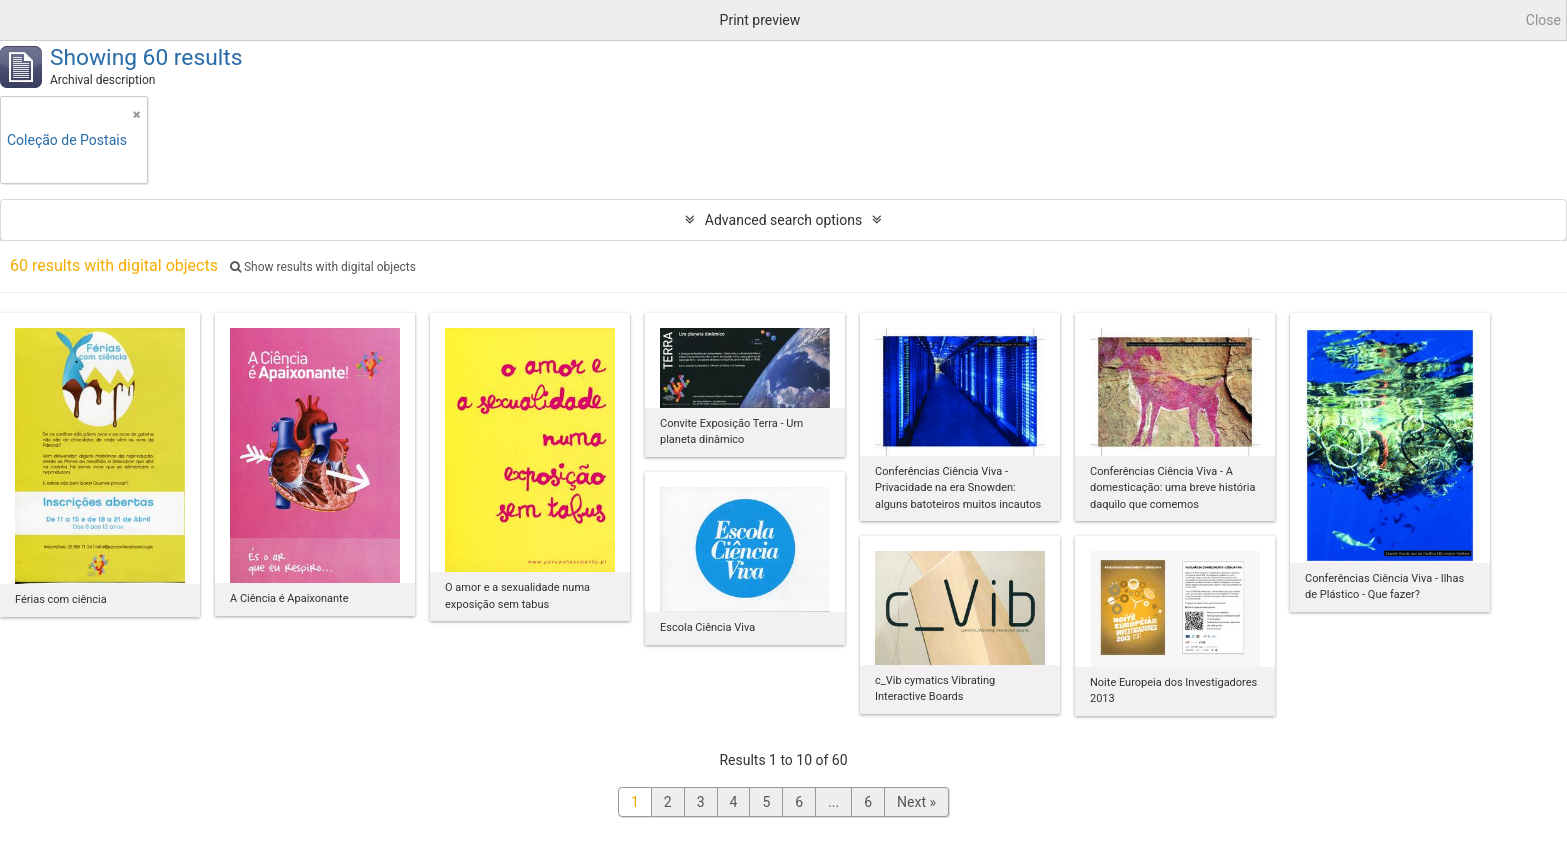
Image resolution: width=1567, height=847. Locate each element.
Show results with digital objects (323, 267)
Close (1543, 20)
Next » (916, 802)
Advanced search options (783, 220)
